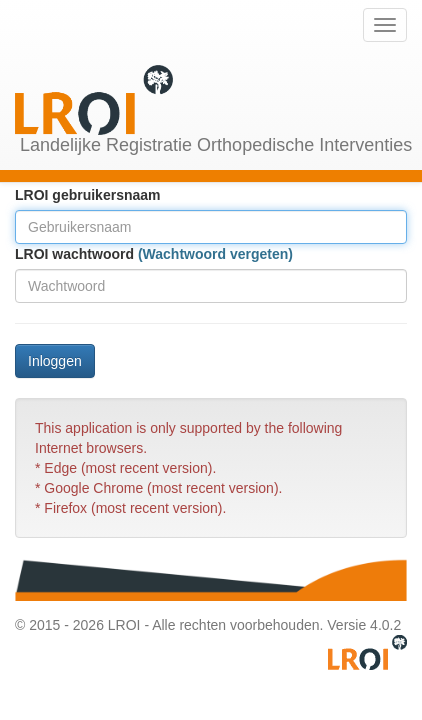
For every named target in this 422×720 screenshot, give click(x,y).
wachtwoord (93, 254)
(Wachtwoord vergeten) (215, 254)
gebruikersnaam (106, 195)
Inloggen (55, 361)
